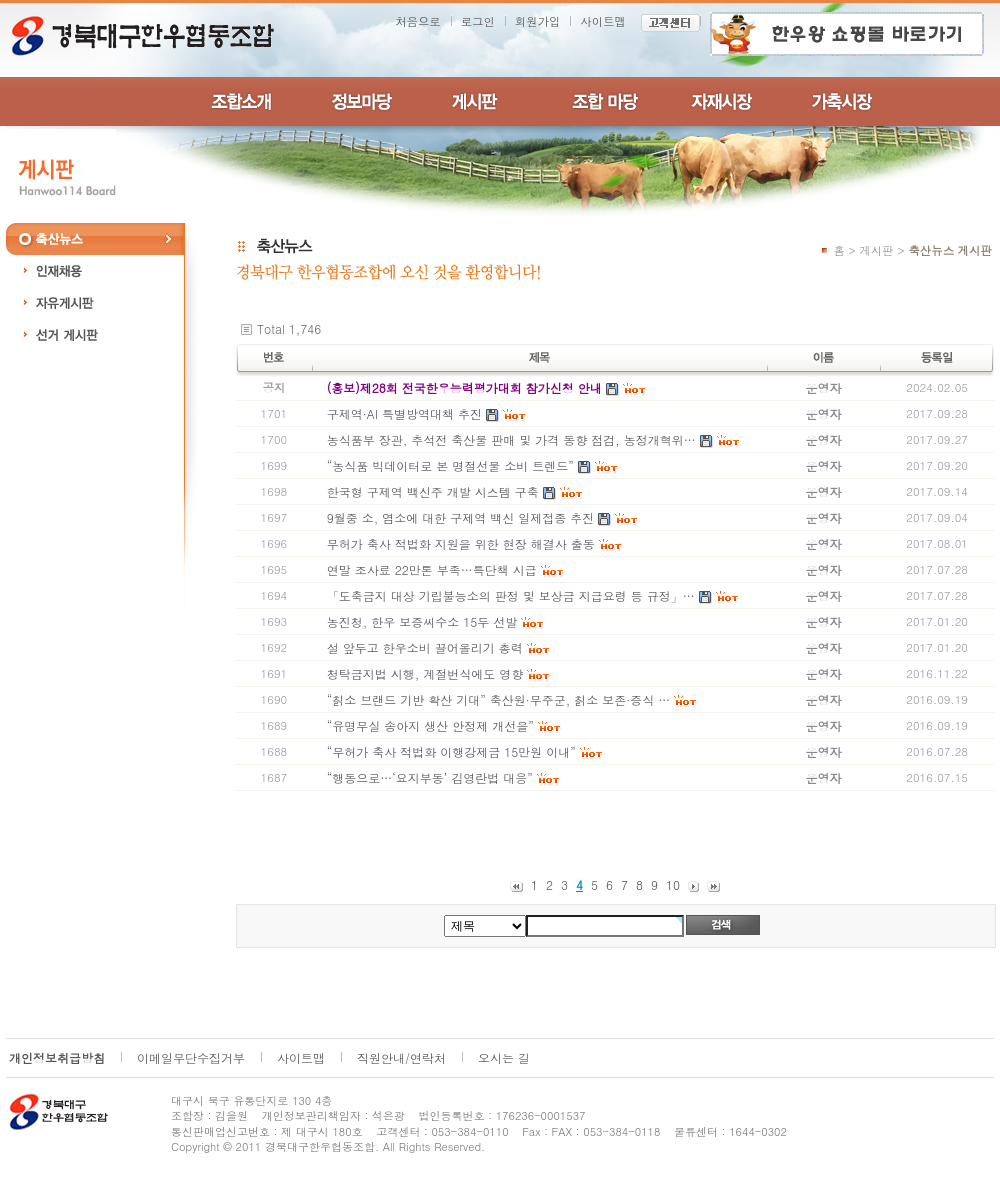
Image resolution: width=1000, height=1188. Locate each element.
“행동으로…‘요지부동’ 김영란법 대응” (430, 777)
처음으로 (418, 21)
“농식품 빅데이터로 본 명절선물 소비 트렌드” (450, 465)
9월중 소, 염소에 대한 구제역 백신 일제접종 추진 (461, 517)
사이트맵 (603, 21)
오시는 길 (504, 1057)
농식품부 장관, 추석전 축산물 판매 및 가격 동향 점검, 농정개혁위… (511, 439)
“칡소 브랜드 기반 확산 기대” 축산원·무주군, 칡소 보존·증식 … (499, 699)
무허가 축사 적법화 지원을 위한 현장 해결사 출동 (461, 543)
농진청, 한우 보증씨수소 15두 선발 (422, 621)
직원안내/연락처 (401, 1057)
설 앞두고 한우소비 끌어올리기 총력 (425, 647)
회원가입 (538, 21)
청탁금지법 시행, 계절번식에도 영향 (425, 673)
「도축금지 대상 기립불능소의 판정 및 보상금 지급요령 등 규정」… (511, 595)
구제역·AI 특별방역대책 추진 (404, 413)
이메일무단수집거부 (191, 1057)
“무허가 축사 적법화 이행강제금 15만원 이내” (451, 751)
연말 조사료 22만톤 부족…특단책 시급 (432, 569)
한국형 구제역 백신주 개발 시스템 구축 (433, 491)
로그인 (478, 21)
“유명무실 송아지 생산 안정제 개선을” (430, 725)
